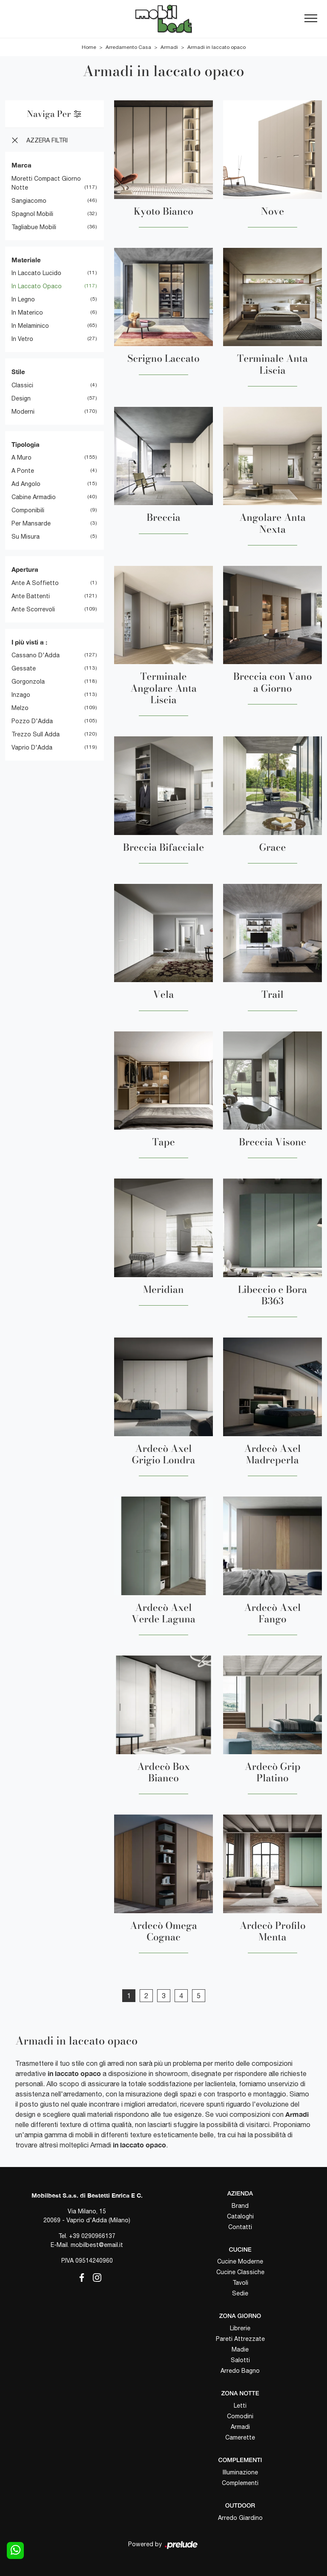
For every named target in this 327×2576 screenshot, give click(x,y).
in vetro (22, 338)
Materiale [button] (26, 260)
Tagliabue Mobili (33, 227)
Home (89, 47)
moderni (22, 411)
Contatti (240, 2227)
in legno (23, 299)
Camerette (240, 2437)
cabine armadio (33, 497)
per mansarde (31, 523)
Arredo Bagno (240, 2370)
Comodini (240, 2416)
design (21, 398)
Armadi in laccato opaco (216, 47)
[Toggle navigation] (310, 18)
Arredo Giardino (240, 2517)
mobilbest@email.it (97, 2244)
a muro (21, 457)
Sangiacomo (28, 200)
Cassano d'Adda (35, 655)
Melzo (20, 707)
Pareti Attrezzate (240, 2338)
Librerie (240, 2328)
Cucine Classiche (240, 2272)
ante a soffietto (35, 582)
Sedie (240, 2293)
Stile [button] (18, 371)
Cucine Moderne (240, 2261)
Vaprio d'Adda (31, 747)
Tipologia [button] (25, 444)
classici (22, 385)
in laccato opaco (36, 286)
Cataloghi (240, 2216)
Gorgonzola (28, 681)
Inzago (20, 694)
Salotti (240, 2360)
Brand (240, 2205)
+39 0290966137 (92, 2235)
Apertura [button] (24, 569)
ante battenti (30, 596)
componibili (27, 510)
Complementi (240, 2482)
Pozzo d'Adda (32, 721)
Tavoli (240, 2282)
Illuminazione (240, 2472)
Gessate (23, 668)
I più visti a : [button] (29, 642)
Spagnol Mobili (32, 213)
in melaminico (30, 325)
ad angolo (25, 483)
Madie (240, 2349)
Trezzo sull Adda (35, 734)
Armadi (169, 47)
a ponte (22, 470)
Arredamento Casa (128, 47)
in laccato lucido (36, 273)
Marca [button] (21, 165)
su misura (25, 536)
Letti (240, 2405)
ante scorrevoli (33, 609)
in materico (27, 312)
